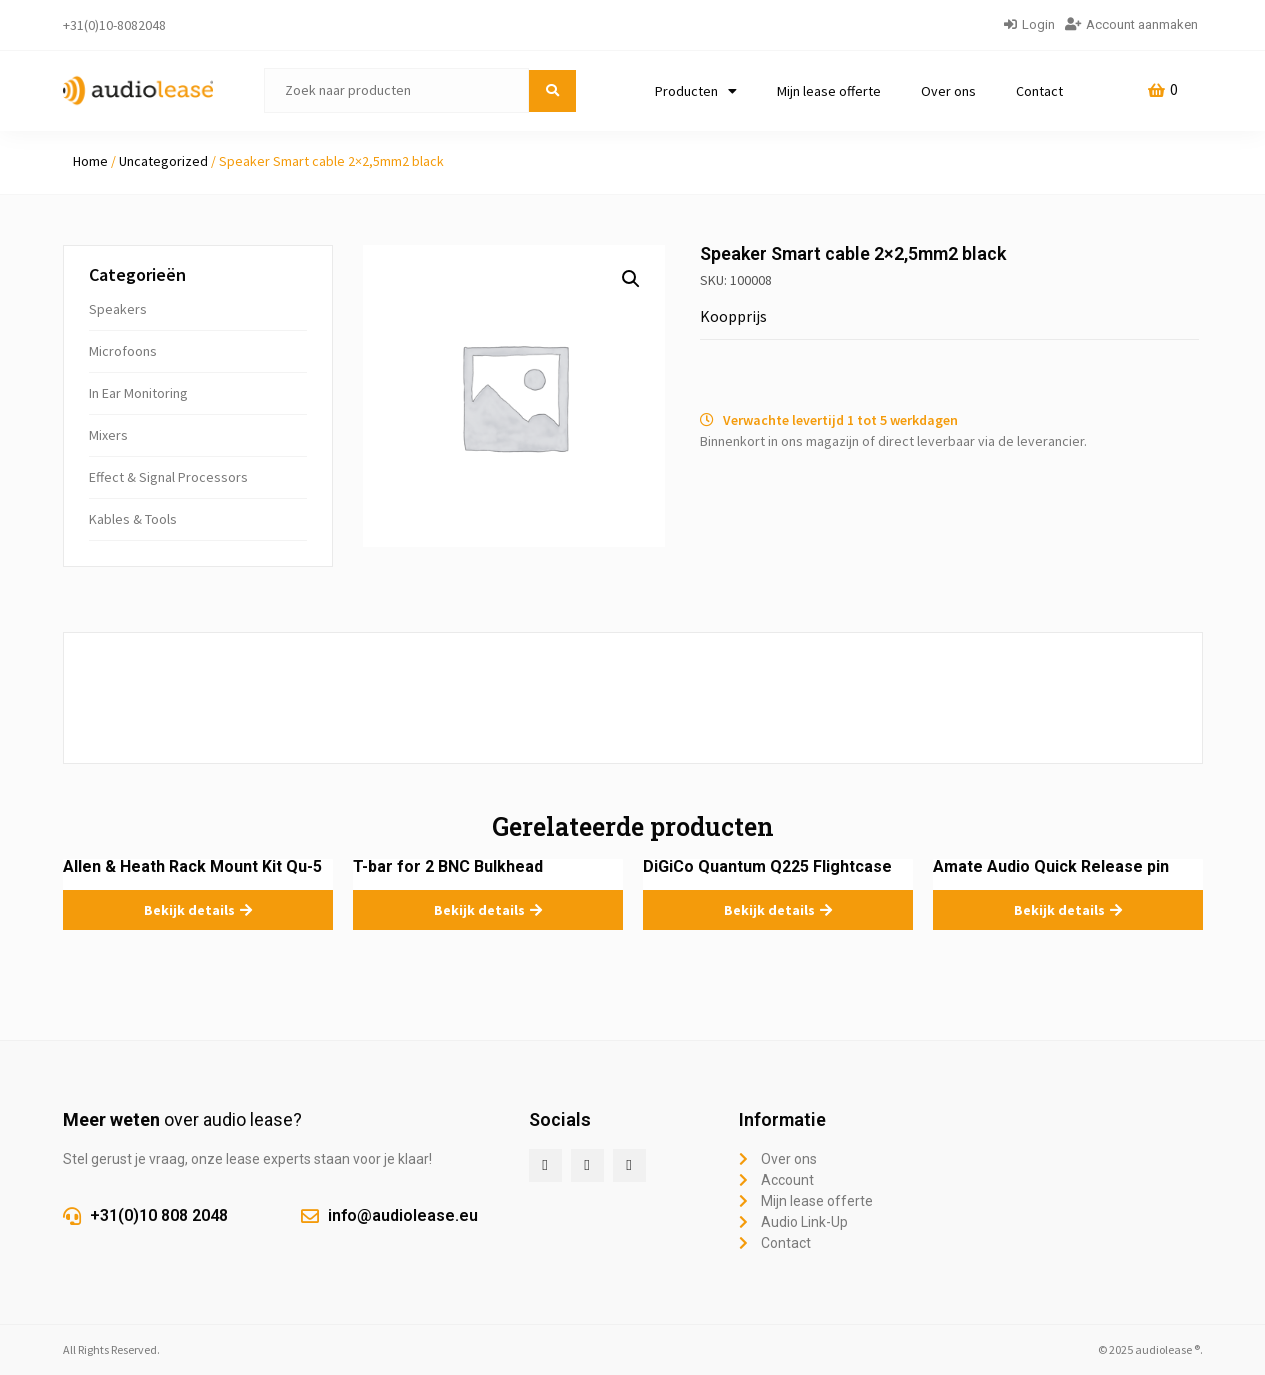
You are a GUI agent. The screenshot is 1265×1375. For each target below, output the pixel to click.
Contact (1039, 91)
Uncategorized (163, 161)
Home (90, 161)
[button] (631, 279)
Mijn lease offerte (829, 91)
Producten (696, 91)
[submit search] (552, 91)
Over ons (948, 91)
